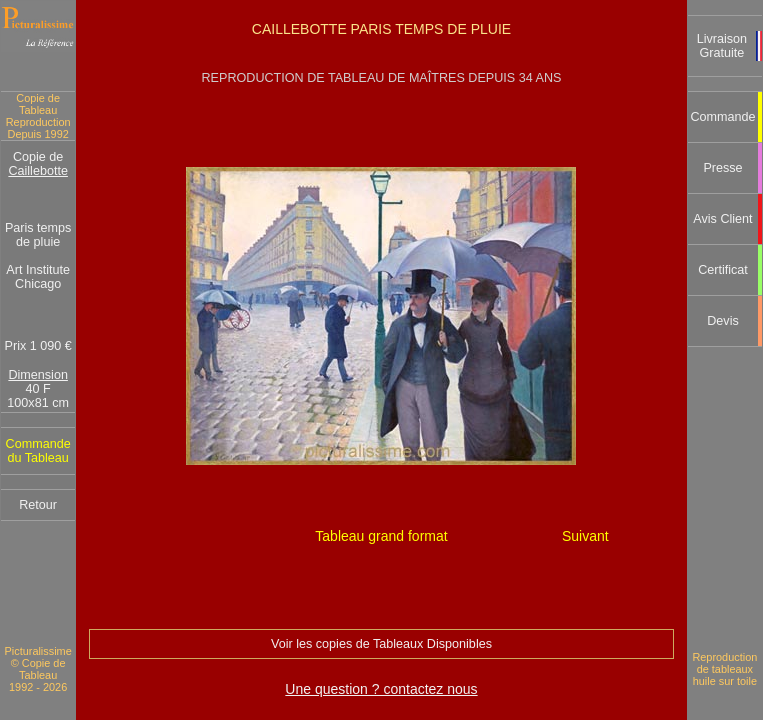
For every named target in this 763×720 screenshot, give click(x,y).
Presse (722, 168)
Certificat (723, 270)
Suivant (585, 536)
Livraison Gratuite (722, 46)
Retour (38, 505)
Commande (722, 117)
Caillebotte (38, 171)
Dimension (38, 375)
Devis (723, 321)
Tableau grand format (381, 536)
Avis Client (722, 219)
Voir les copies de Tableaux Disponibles (381, 644)
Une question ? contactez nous (381, 689)
